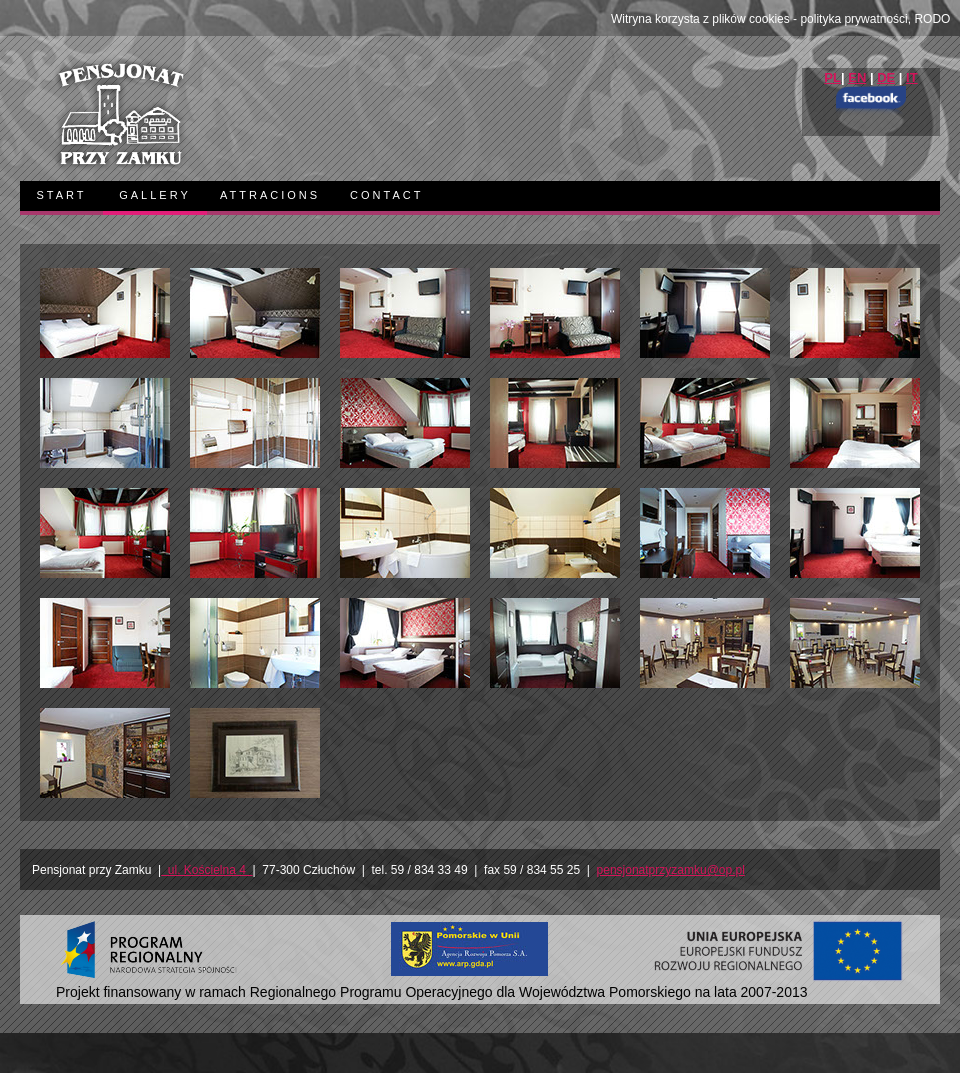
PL (832, 77)
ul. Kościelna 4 (206, 870)
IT (912, 77)
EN (857, 77)
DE (886, 77)
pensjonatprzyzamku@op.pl (671, 870)
